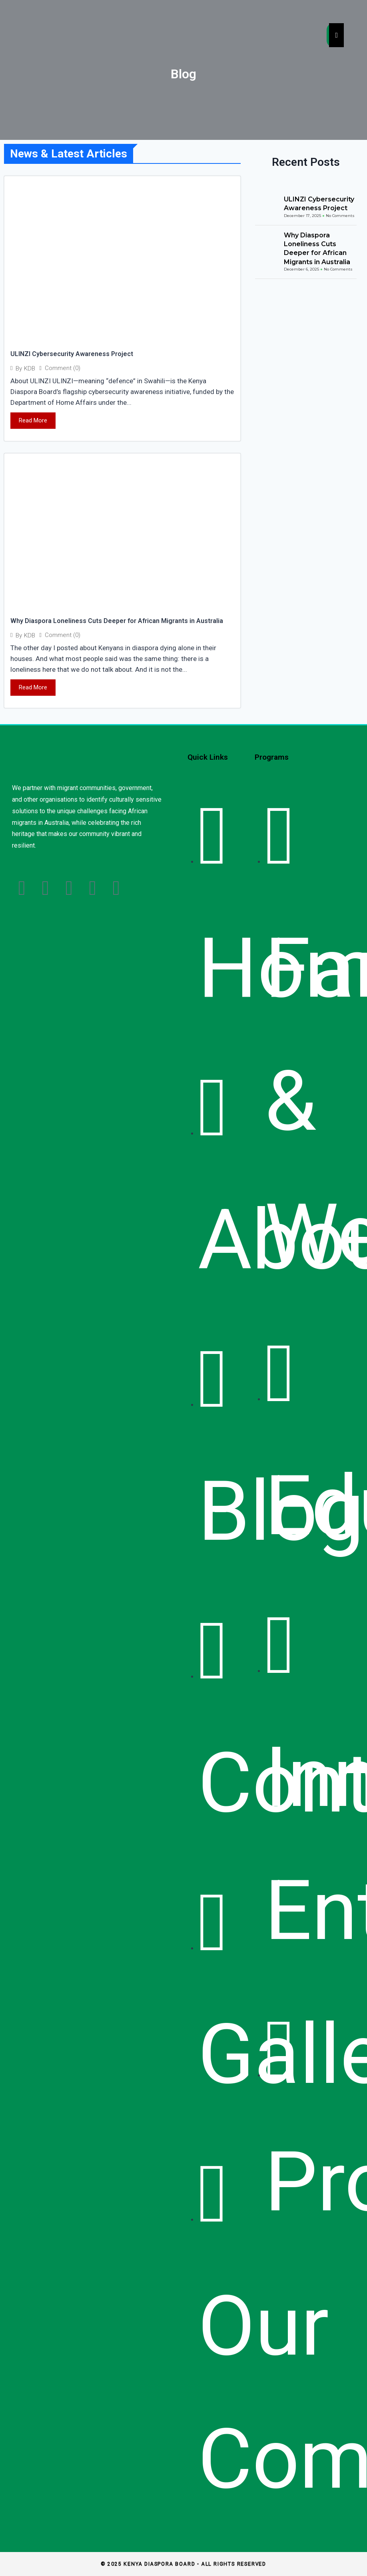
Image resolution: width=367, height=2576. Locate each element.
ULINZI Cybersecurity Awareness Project (71, 354)
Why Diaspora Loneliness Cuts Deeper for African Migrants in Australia (116, 621)
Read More (33, 420)
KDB (29, 369)
